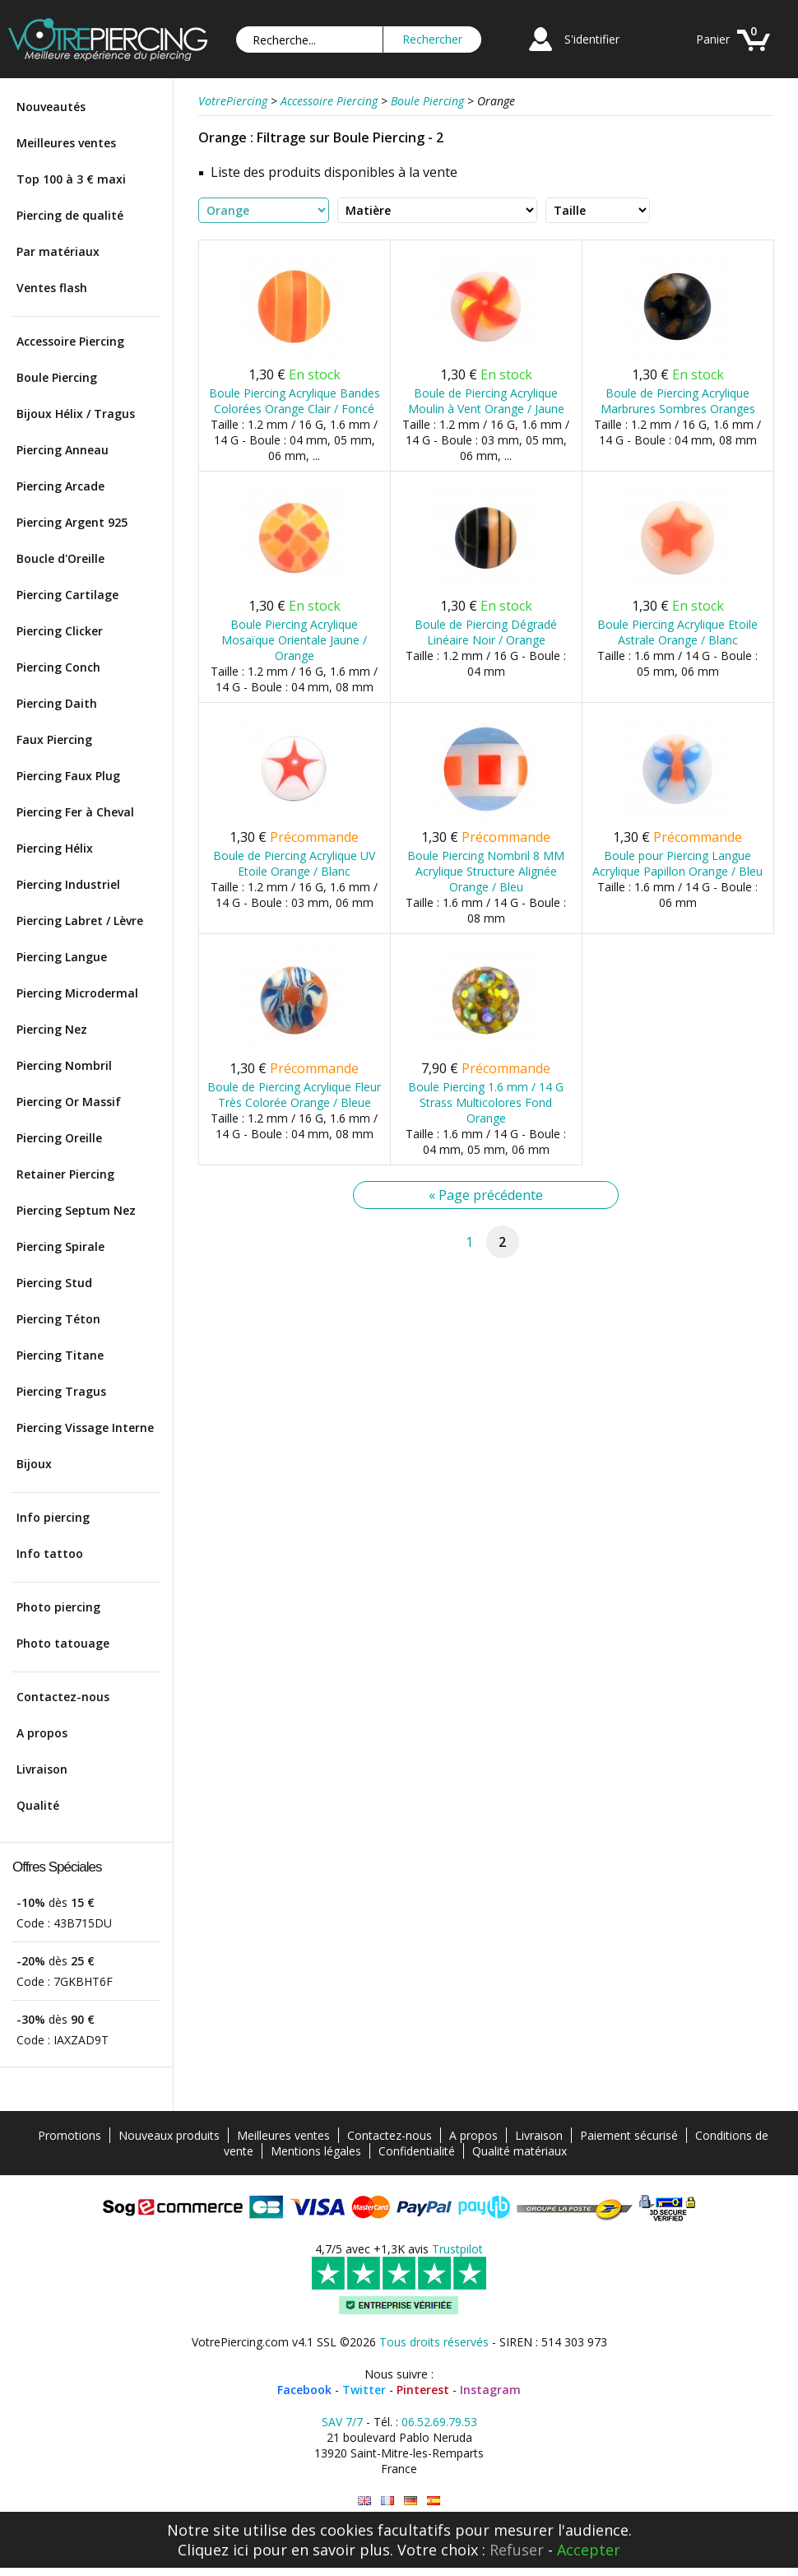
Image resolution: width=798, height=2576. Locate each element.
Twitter (364, 2389)
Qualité (37, 1805)
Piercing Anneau (62, 450)
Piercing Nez (51, 1029)
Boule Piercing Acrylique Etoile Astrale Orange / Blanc (677, 632)
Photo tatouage (62, 1643)
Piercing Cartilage (67, 594)
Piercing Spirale (60, 1246)
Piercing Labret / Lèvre (79, 920)
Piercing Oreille (59, 1138)
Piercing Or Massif (68, 1101)
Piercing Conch (58, 667)
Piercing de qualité (69, 215)
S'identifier (591, 39)
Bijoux (34, 1464)
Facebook (304, 2389)
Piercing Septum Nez (76, 1210)
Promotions (69, 2135)
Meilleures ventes (66, 143)
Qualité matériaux (519, 2151)
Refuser (516, 2550)
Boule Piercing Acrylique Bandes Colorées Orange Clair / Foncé (294, 400)
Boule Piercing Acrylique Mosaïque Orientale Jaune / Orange (294, 639)
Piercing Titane (60, 1355)
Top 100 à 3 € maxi (71, 179)
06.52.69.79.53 (439, 2422)
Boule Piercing (56, 377)
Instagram (490, 2389)
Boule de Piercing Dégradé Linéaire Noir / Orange (486, 632)
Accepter (588, 2550)
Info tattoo (49, 1553)
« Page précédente (486, 1195)
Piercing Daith (56, 703)
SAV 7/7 (342, 2422)
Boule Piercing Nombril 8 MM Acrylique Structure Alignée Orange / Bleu (485, 871)
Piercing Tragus (61, 1391)
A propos (41, 1733)
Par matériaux (58, 251)
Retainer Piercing (65, 1174)
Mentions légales (316, 2151)
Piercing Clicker (59, 631)
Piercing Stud (54, 1282)
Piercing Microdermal (77, 993)
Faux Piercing (54, 739)
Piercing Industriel (68, 884)
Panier (713, 39)
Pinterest (423, 2389)
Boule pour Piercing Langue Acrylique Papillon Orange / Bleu (677, 863)
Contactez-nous (62, 1696)
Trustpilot (457, 2249)
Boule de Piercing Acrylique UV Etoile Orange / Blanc (294, 863)
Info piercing (53, 1517)
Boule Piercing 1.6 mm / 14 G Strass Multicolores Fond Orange (486, 1102)
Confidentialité (416, 2151)
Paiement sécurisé (629, 2135)
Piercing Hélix (54, 848)
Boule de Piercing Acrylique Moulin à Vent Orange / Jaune (486, 400)
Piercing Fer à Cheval (75, 812)
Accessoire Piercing (70, 341)
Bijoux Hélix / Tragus (75, 413)
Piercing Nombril (64, 1065)
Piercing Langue (61, 957)
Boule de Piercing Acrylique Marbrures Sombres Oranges (678, 400)
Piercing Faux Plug (68, 775)
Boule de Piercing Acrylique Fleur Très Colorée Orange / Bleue (294, 1094)
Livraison (41, 1769)
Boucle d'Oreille (60, 558)
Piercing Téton (58, 1319)
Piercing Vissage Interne (85, 1427)
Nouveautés (51, 106)
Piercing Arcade (60, 486)
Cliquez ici (213, 2550)
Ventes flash (51, 287)
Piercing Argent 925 (72, 522)
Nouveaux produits (169, 2135)
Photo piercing (58, 1607)
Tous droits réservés (434, 2342)
